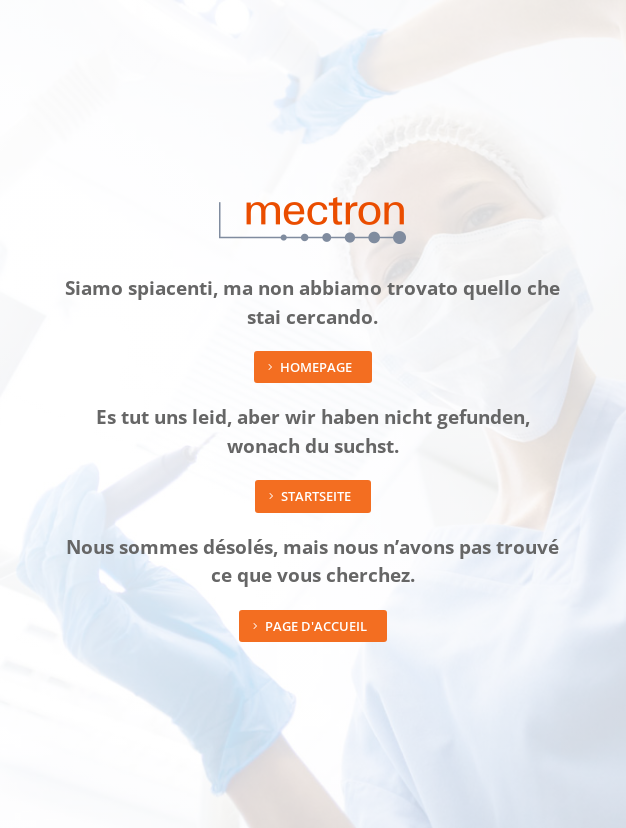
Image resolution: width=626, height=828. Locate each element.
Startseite (316, 496)
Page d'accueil (316, 626)
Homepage (316, 367)
